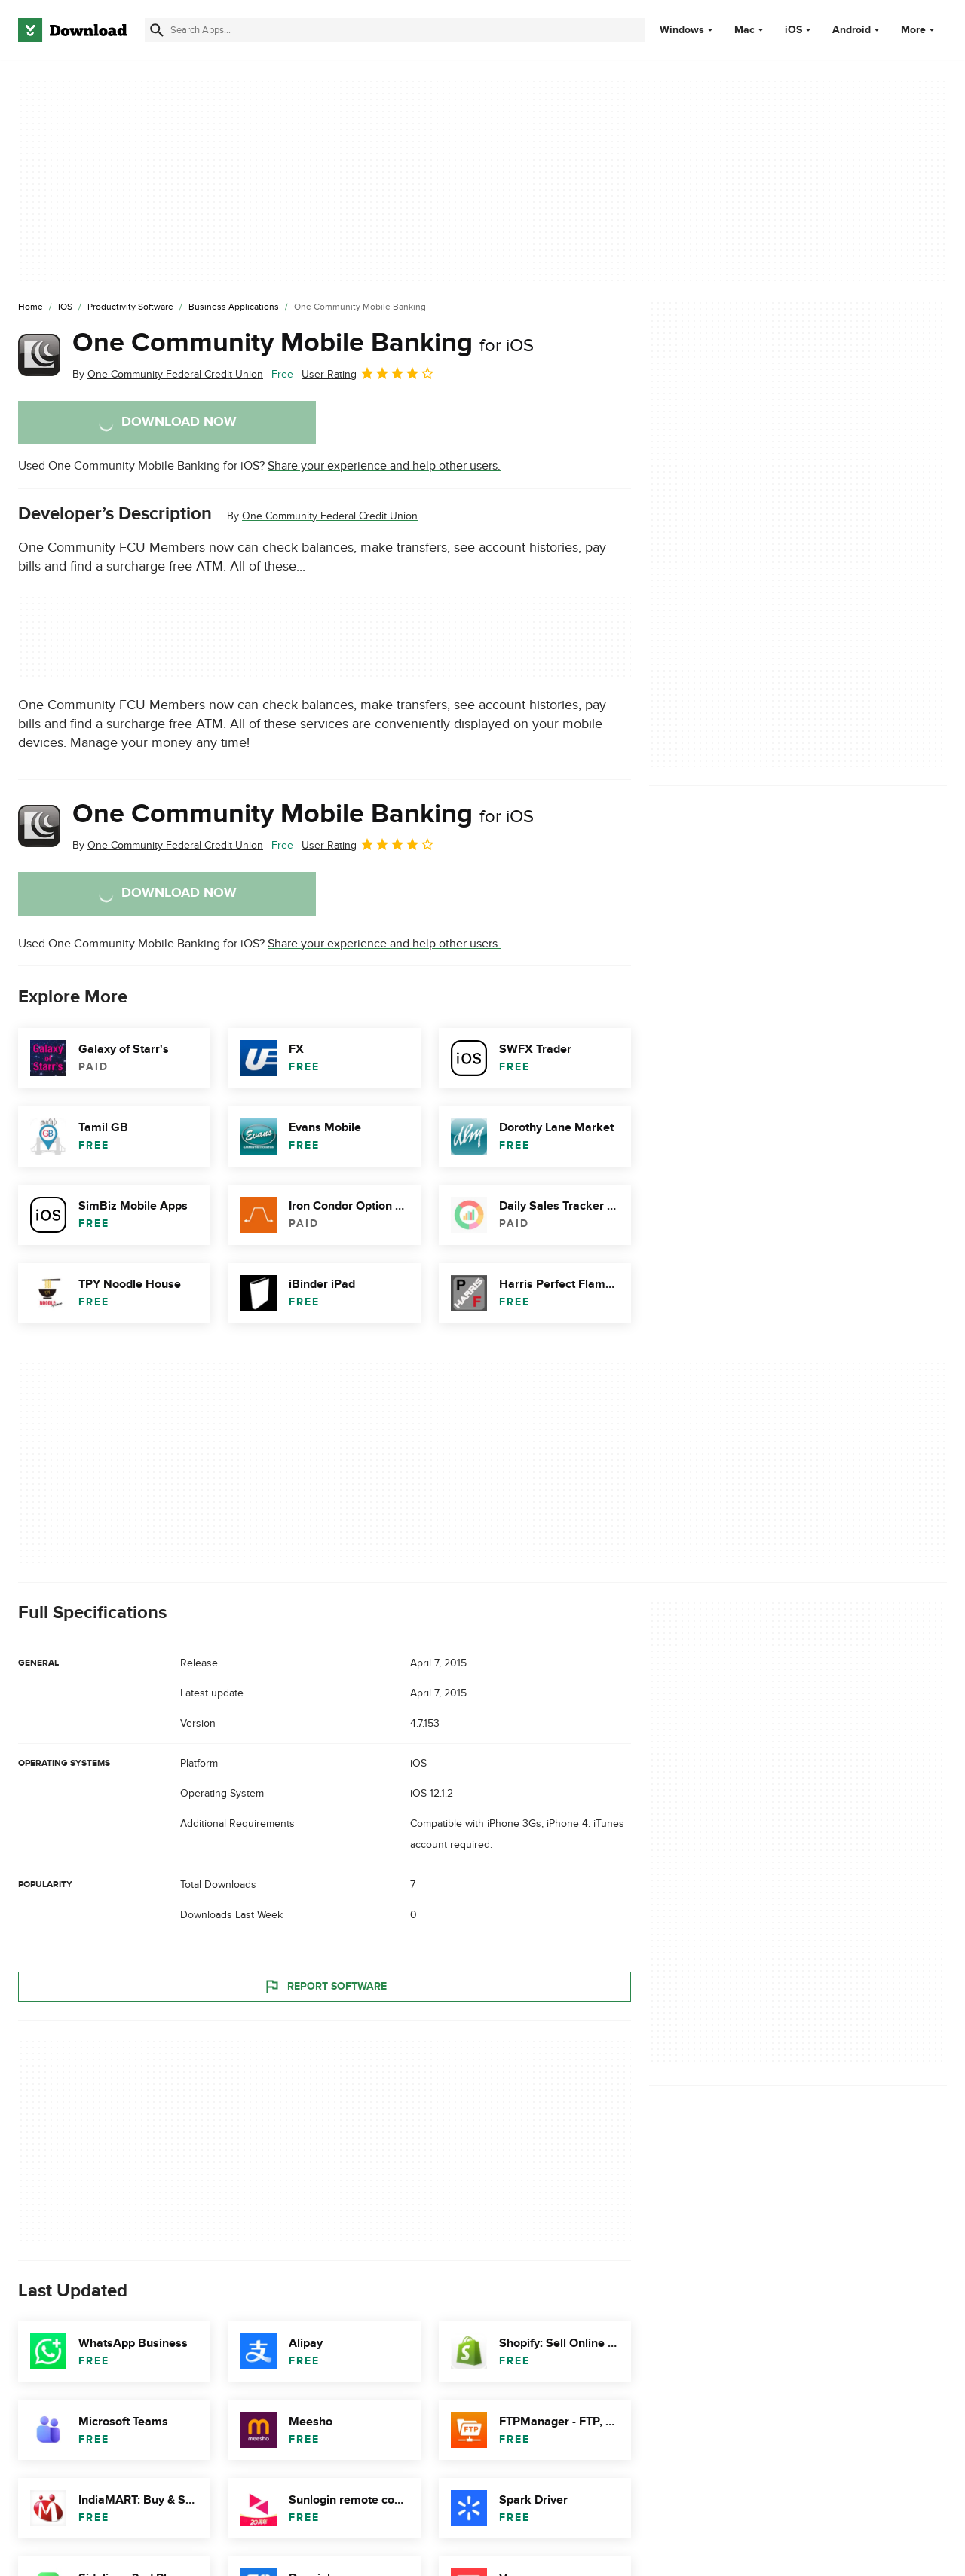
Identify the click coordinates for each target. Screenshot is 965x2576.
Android (851, 30)
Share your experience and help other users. (384, 465)
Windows (682, 30)
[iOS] (65, 307)
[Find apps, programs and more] (395, 30)
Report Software (325, 1986)
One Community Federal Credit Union (330, 515)
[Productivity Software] (130, 307)
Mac (744, 30)
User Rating (368, 373)
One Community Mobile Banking (303, 342)
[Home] (30, 307)
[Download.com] (72, 30)
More (919, 29)
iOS (793, 30)
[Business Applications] (233, 307)
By (167, 374)
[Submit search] (157, 30)
